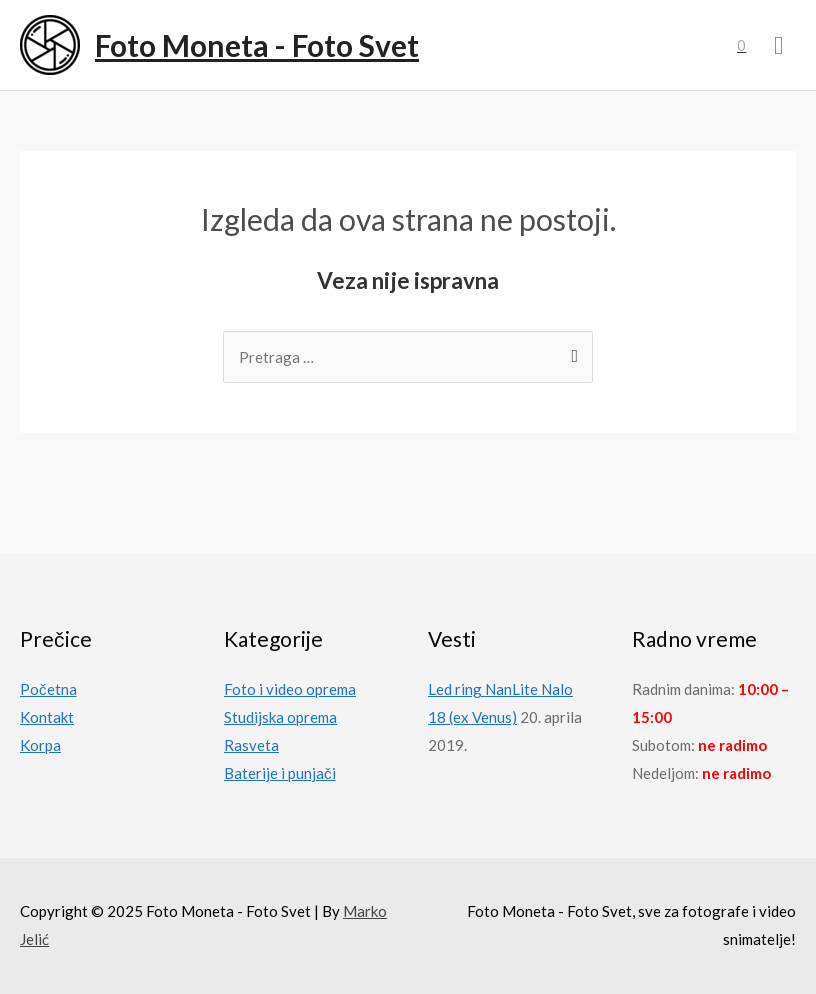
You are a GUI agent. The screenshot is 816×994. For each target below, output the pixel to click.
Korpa (40, 745)
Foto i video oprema (290, 689)
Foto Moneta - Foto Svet (257, 45)
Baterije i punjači (280, 773)
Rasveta (251, 745)
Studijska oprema (280, 717)
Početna (48, 689)
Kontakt (47, 717)
